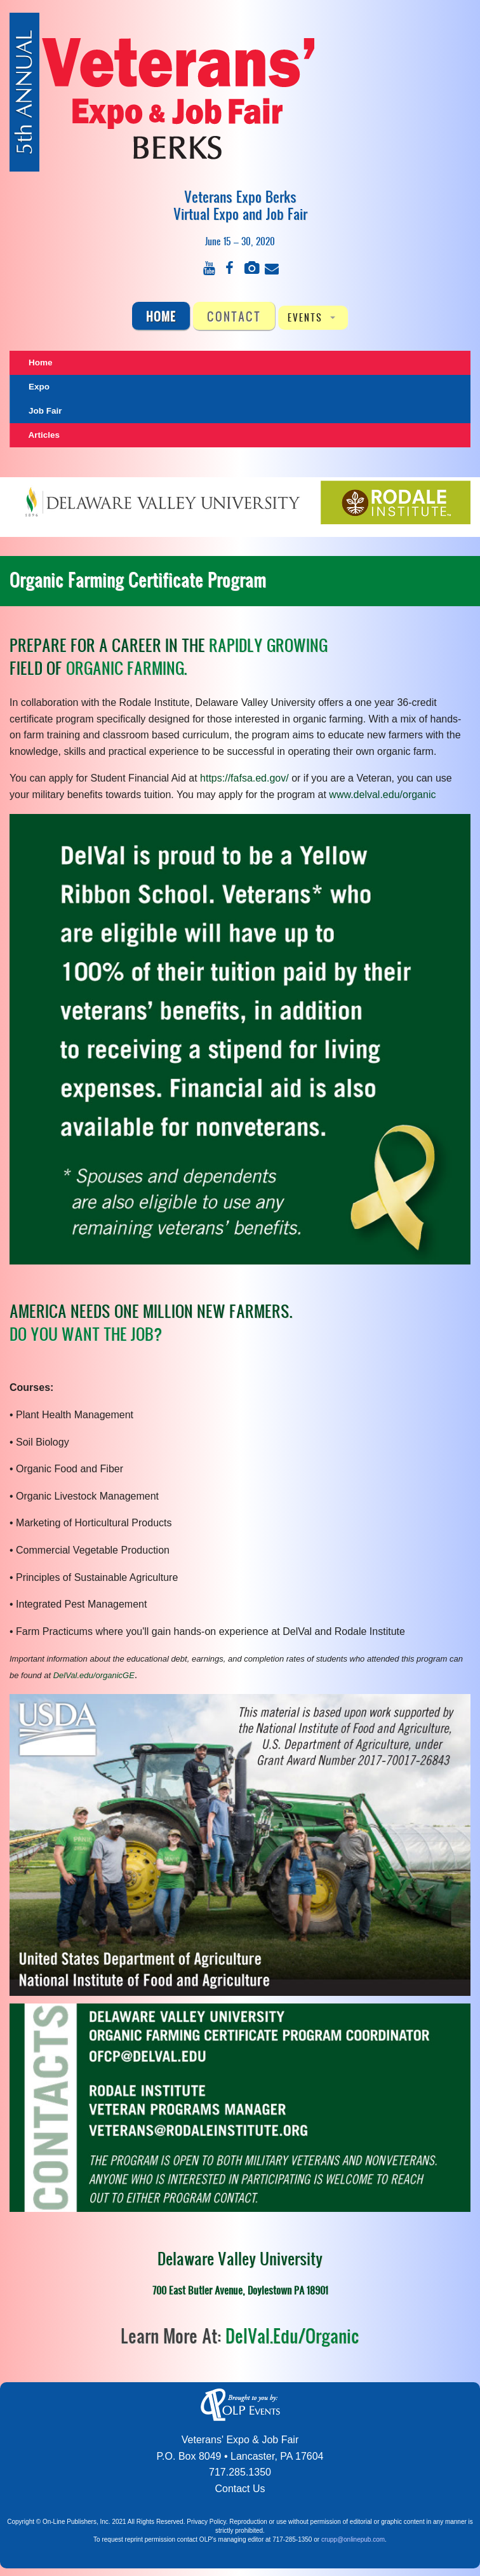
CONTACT (234, 316)
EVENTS (305, 317)
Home (161, 316)
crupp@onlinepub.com (353, 2539)
